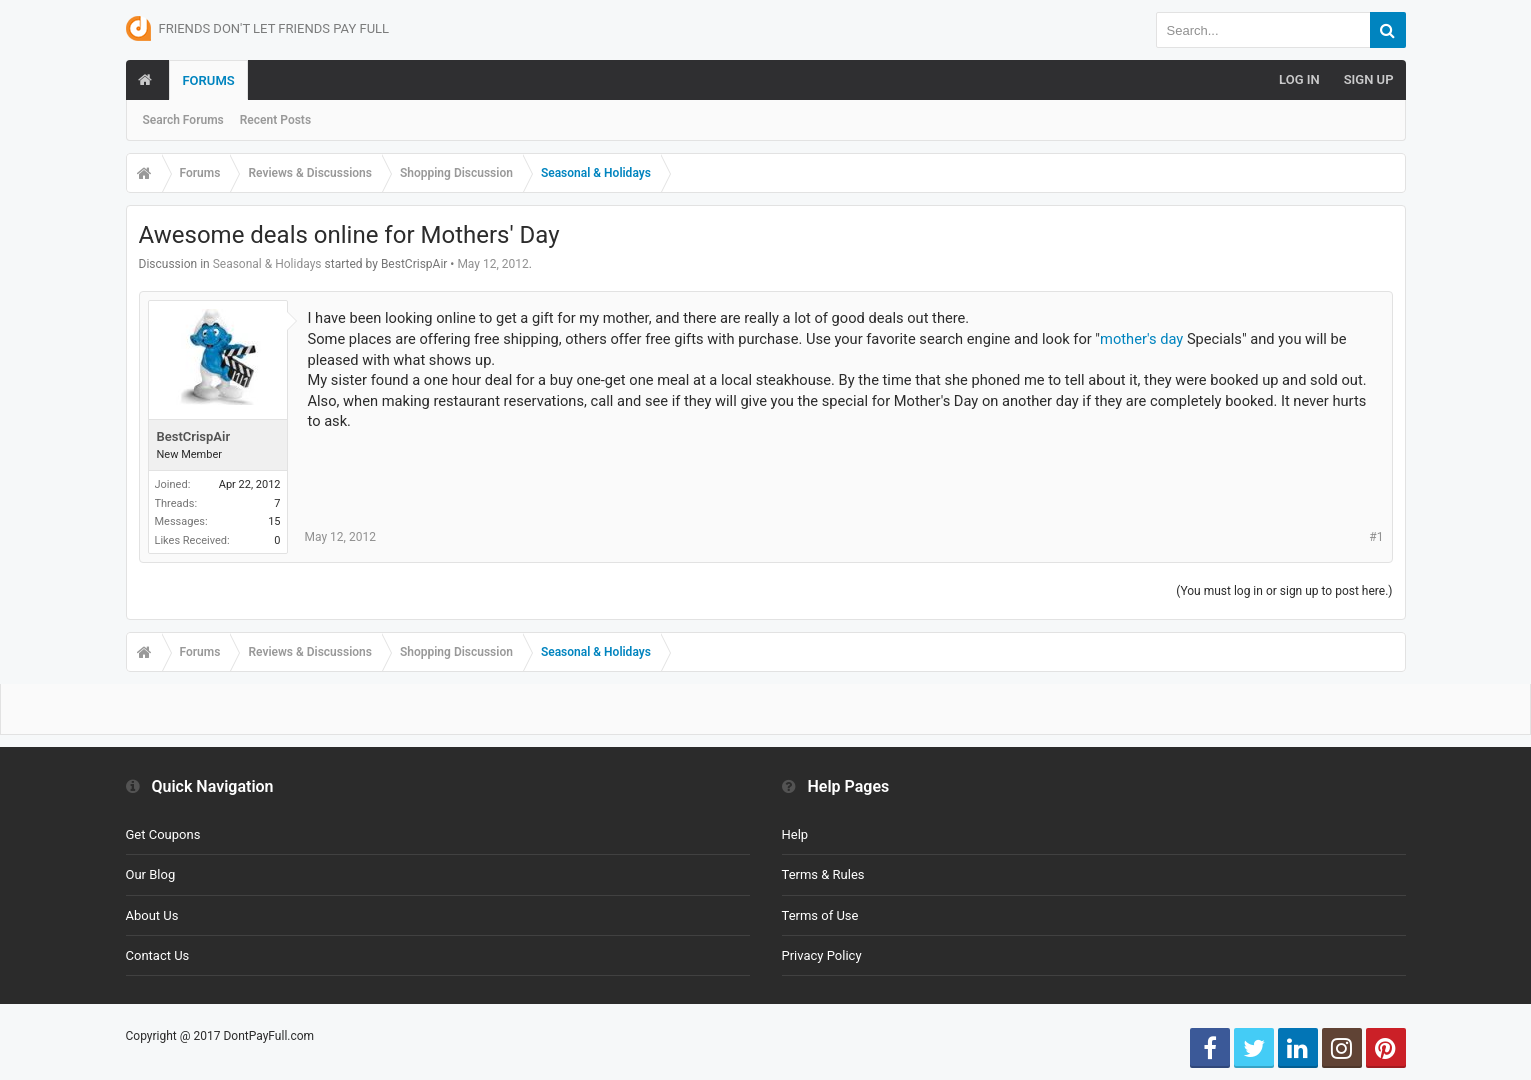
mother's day (1141, 339)
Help (795, 834)
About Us (152, 915)
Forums (208, 80)
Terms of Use (820, 915)
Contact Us (158, 955)
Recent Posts (275, 120)
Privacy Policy (822, 955)
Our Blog (151, 874)
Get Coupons (163, 834)
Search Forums (183, 120)
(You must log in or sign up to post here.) (1284, 591)
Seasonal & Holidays (267, 264)
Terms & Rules (823, 874)
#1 (1376, 537)
